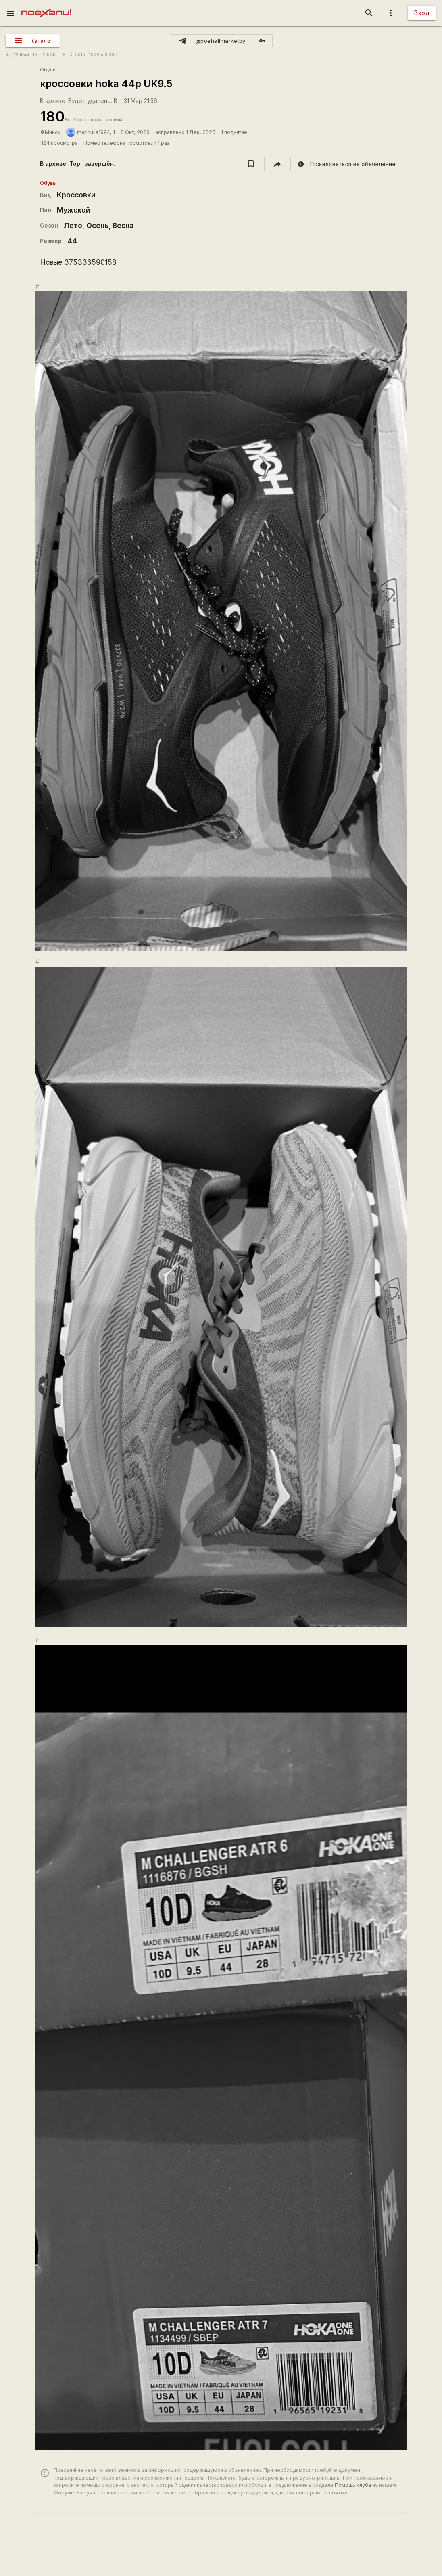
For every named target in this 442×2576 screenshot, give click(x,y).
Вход (421, 12)
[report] (346, 164)
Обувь (48, 70)
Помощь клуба (353, 2485)
